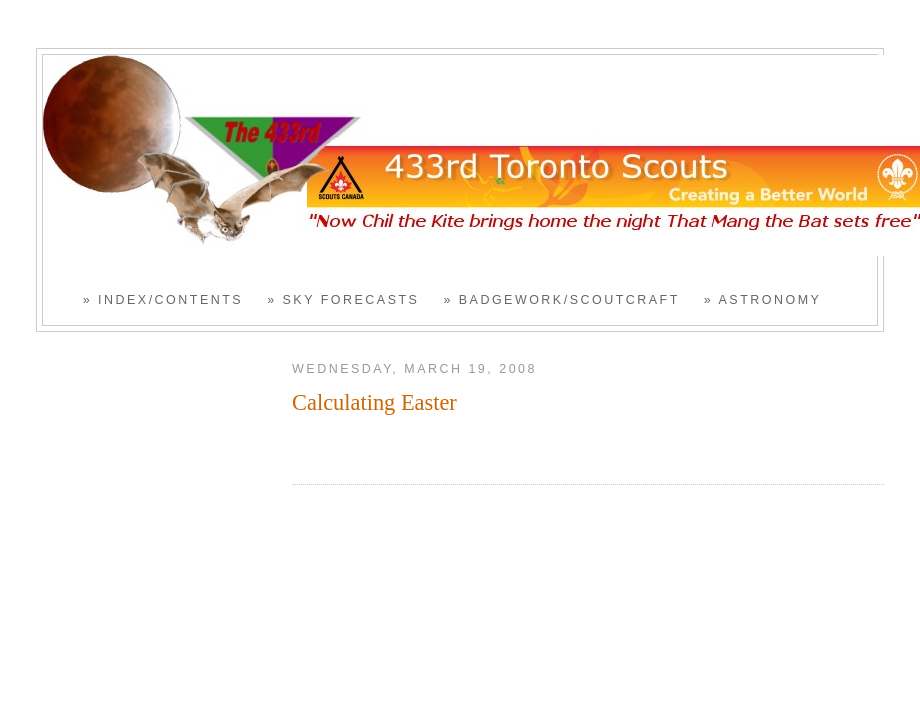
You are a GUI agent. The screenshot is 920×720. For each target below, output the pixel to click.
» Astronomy (763, 300)
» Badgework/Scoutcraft (561, 300)
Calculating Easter (374, 402)
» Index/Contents (163, 300)
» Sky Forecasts (343, 300)
